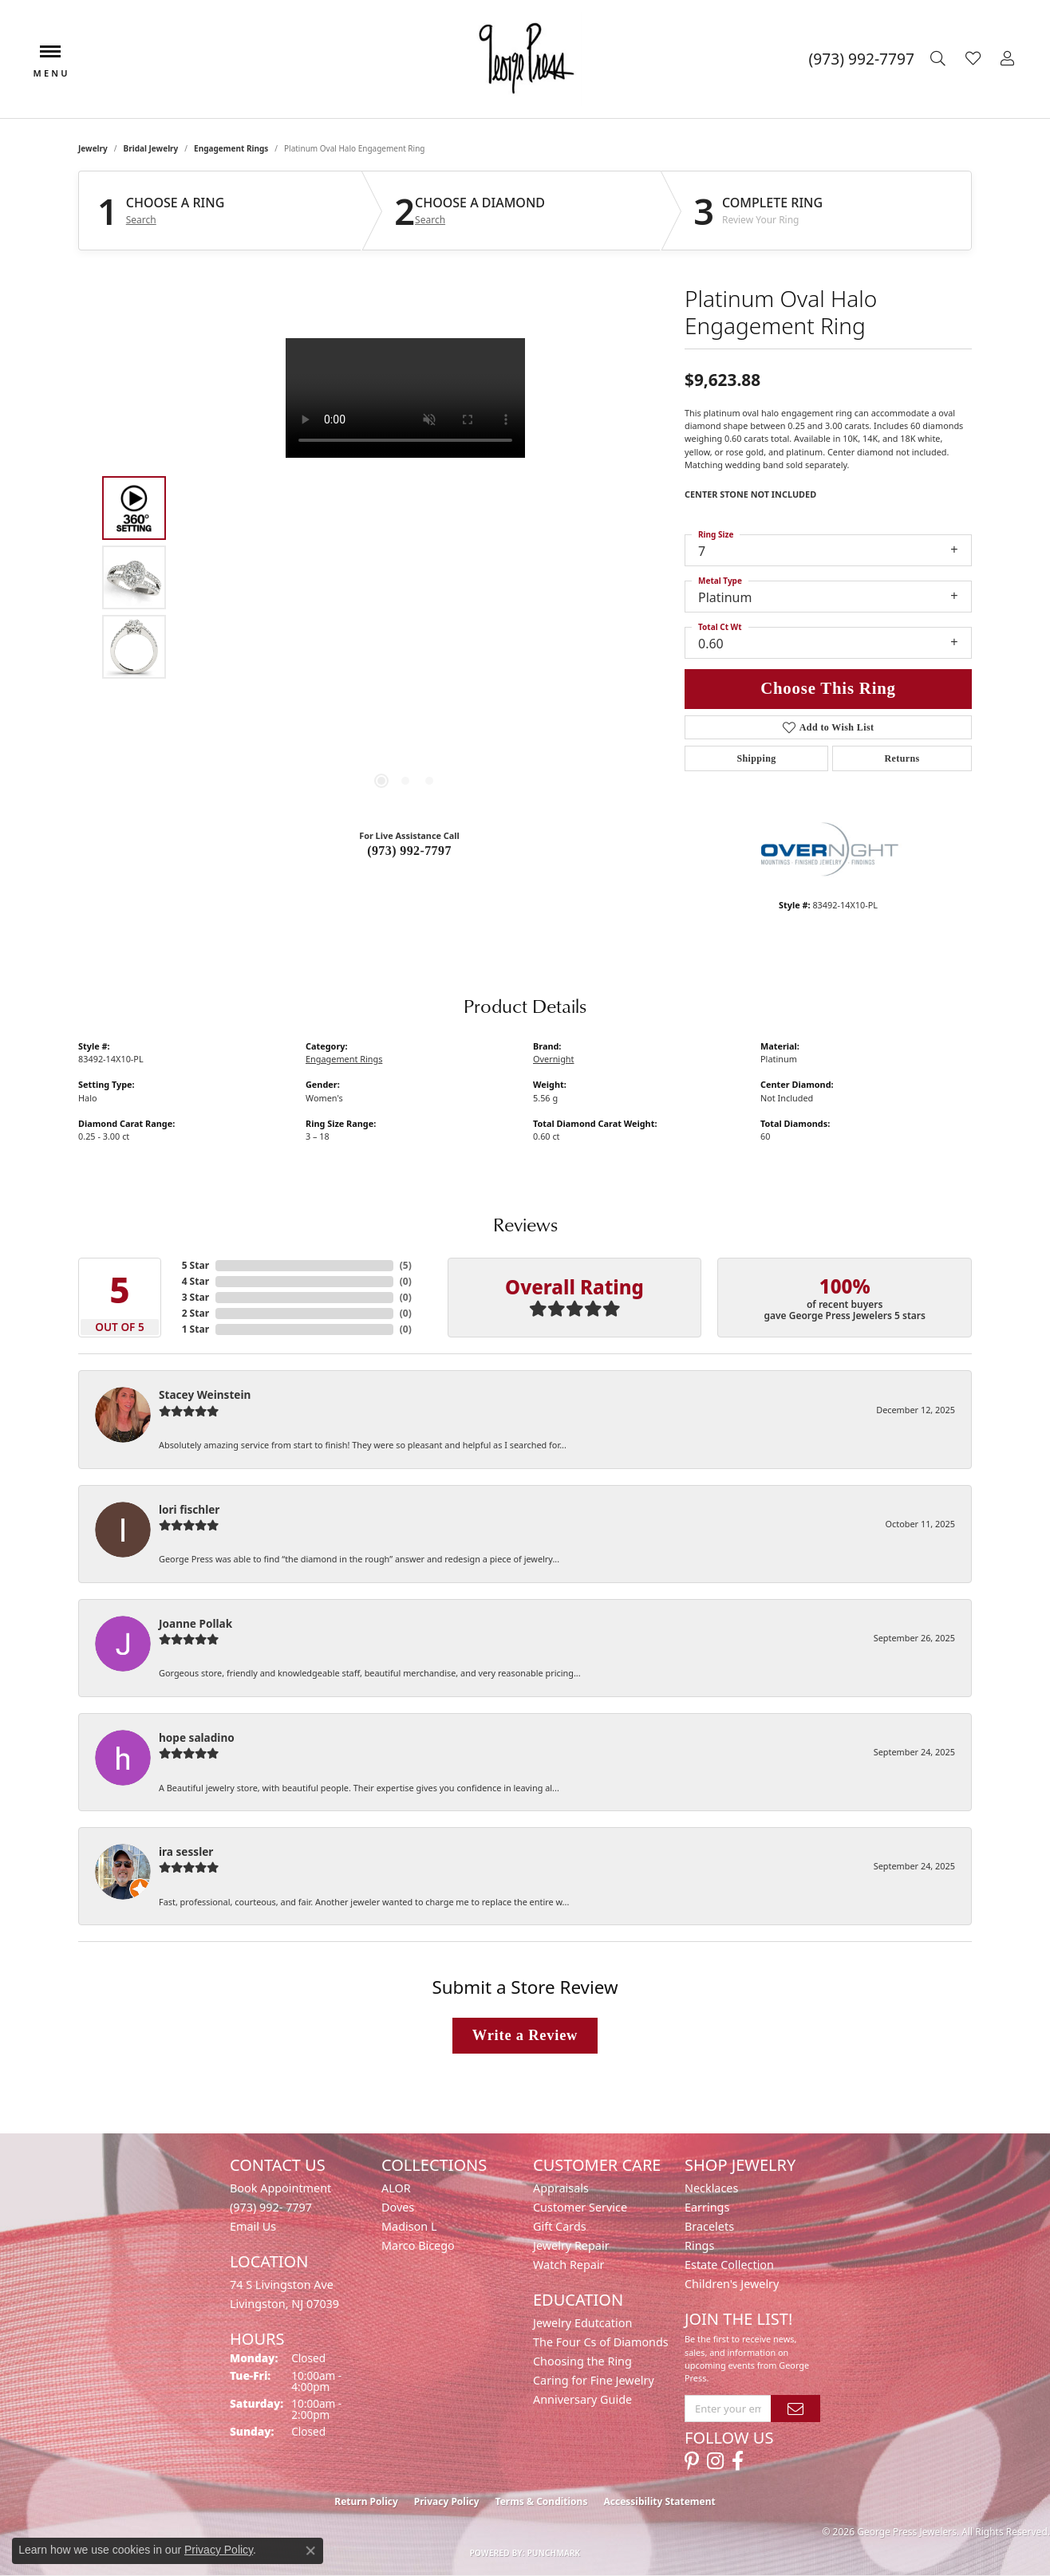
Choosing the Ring (582, 2361)
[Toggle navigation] (50, 59)
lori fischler (189, 1509)
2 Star (195, 1313)
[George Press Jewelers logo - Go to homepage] (525, 59)
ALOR (396, 2188)
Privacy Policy (447, 2501)
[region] (405, 577)
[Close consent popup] (310, 2550)
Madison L (408, 2226)
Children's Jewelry (732, 2283)
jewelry (93, 148)
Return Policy (366, 2501)
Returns (901, 758)
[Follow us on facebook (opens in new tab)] (738, 2461)
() (406, 1265)
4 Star (195, 1281)
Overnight (553, 1059)
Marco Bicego (418, 2245)
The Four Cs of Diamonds (601, 2342)
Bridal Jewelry (151, 148)
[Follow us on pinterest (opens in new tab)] (692, 2461)
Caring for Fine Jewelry (593, 2380)
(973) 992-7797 (409, 850)
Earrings (707, 2207)
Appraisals (561, 2188)
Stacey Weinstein (205, 1394)
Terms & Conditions (541, 2501)
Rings (699, 2245)
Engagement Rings (231, 148)
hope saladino (197, 1737)
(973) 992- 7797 (271, 2207)
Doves (397, 2207)
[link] (861, 59)
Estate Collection (729, 2264)
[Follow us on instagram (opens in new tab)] (715, 2461)
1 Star (195, 1329)
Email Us (253, 2226)
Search (141, 220)
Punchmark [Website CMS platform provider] (554, 2552)
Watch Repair (569, 2264)
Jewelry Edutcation (582, 2322)
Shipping (756, 758)
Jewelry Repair (571, 2245)
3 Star (195, 1297)
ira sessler (186, 1851)
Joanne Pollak (195, 1623)
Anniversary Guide (582, 2399)
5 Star (195, 1265)
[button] (939, 59)
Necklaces (711, 2188)
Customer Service (580, 2207)
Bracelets (709, 2226)
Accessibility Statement (659, 2501)
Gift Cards (559, 2226)
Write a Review (525, 2035)
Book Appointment (280, 2188)
